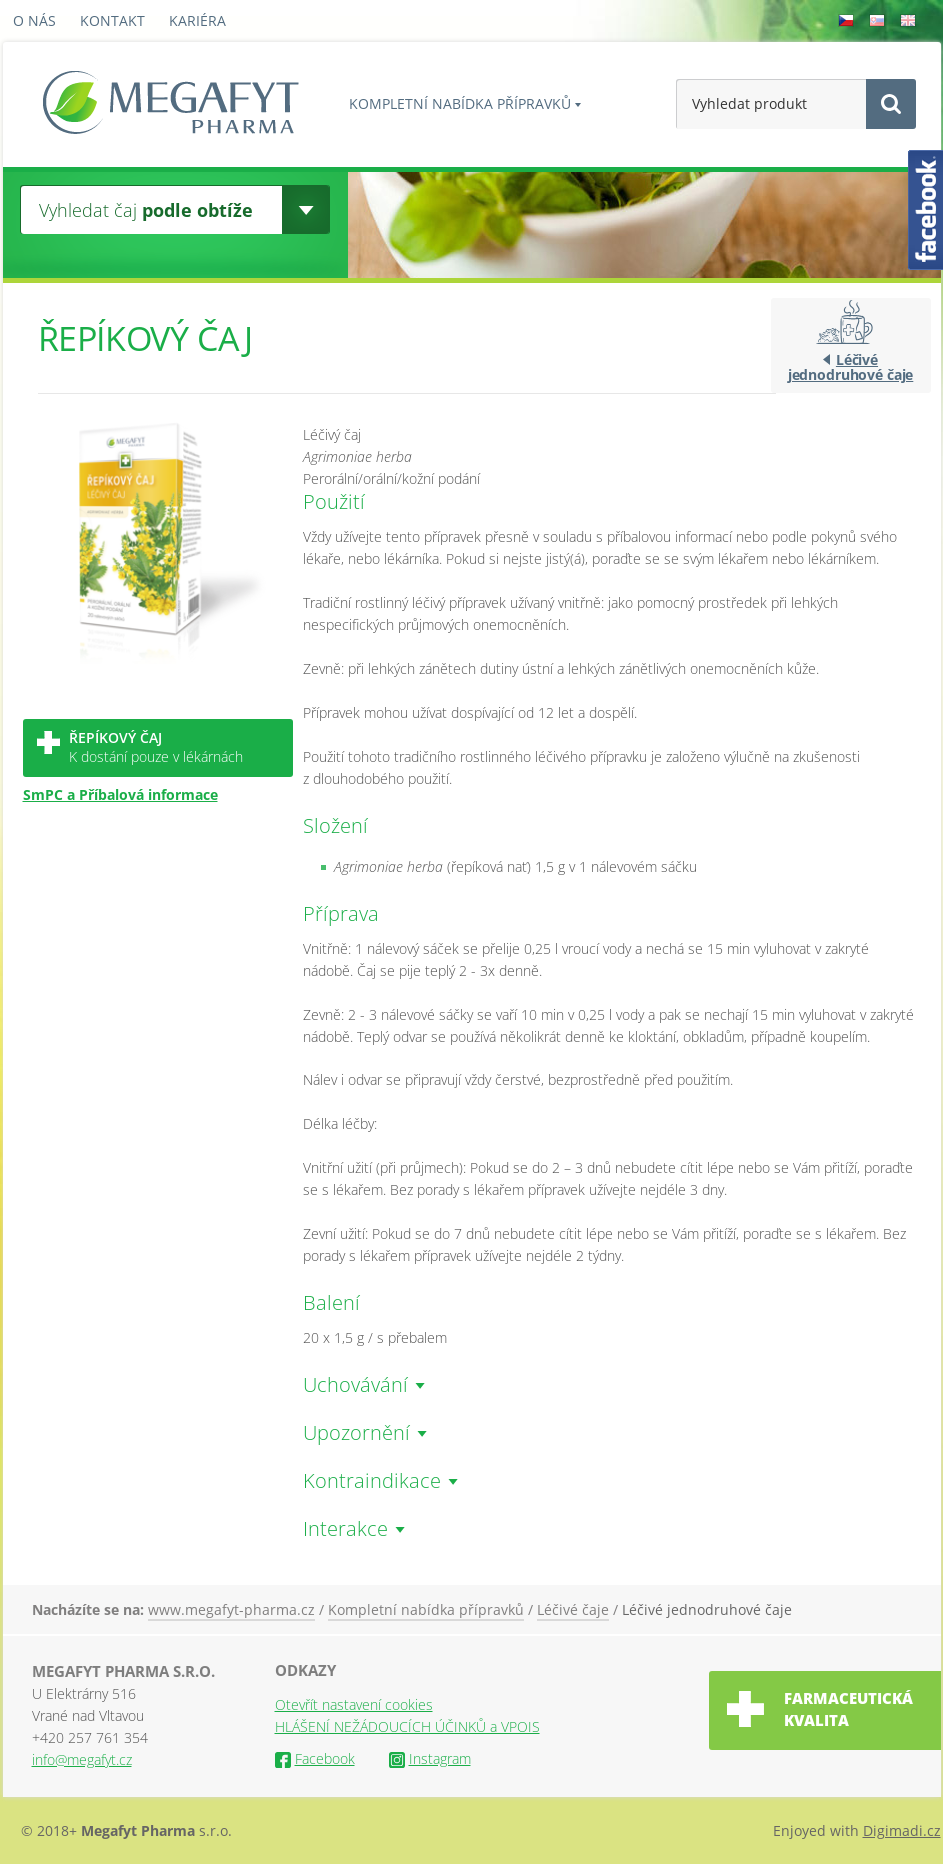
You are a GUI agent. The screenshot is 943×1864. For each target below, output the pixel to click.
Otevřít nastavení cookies (354, 1704)
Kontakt (112, 20)
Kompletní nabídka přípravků (460, 103)
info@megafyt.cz (82, 1759)
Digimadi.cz (902, 1830)
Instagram (430, 1758)
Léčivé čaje (573, 1609)
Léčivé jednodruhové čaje (851, 367)
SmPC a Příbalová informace (120, 794)
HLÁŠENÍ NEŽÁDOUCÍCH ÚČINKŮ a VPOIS (407, 1726)
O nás (34, 20)
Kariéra (197, 20)
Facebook (315, 1758)
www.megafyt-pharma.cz (231, 1609)
